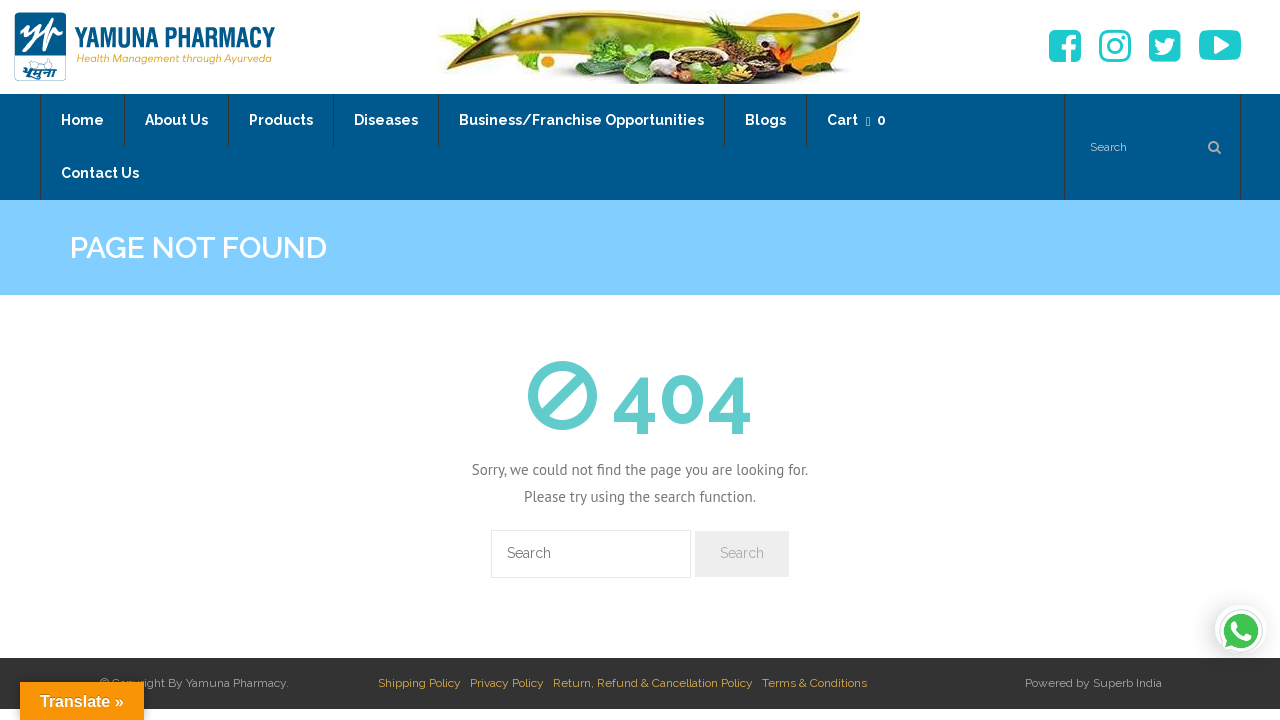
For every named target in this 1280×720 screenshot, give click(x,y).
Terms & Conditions (814, 683)
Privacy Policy (507, 683)
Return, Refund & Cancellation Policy (653, 683)
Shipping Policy (419, 683)
